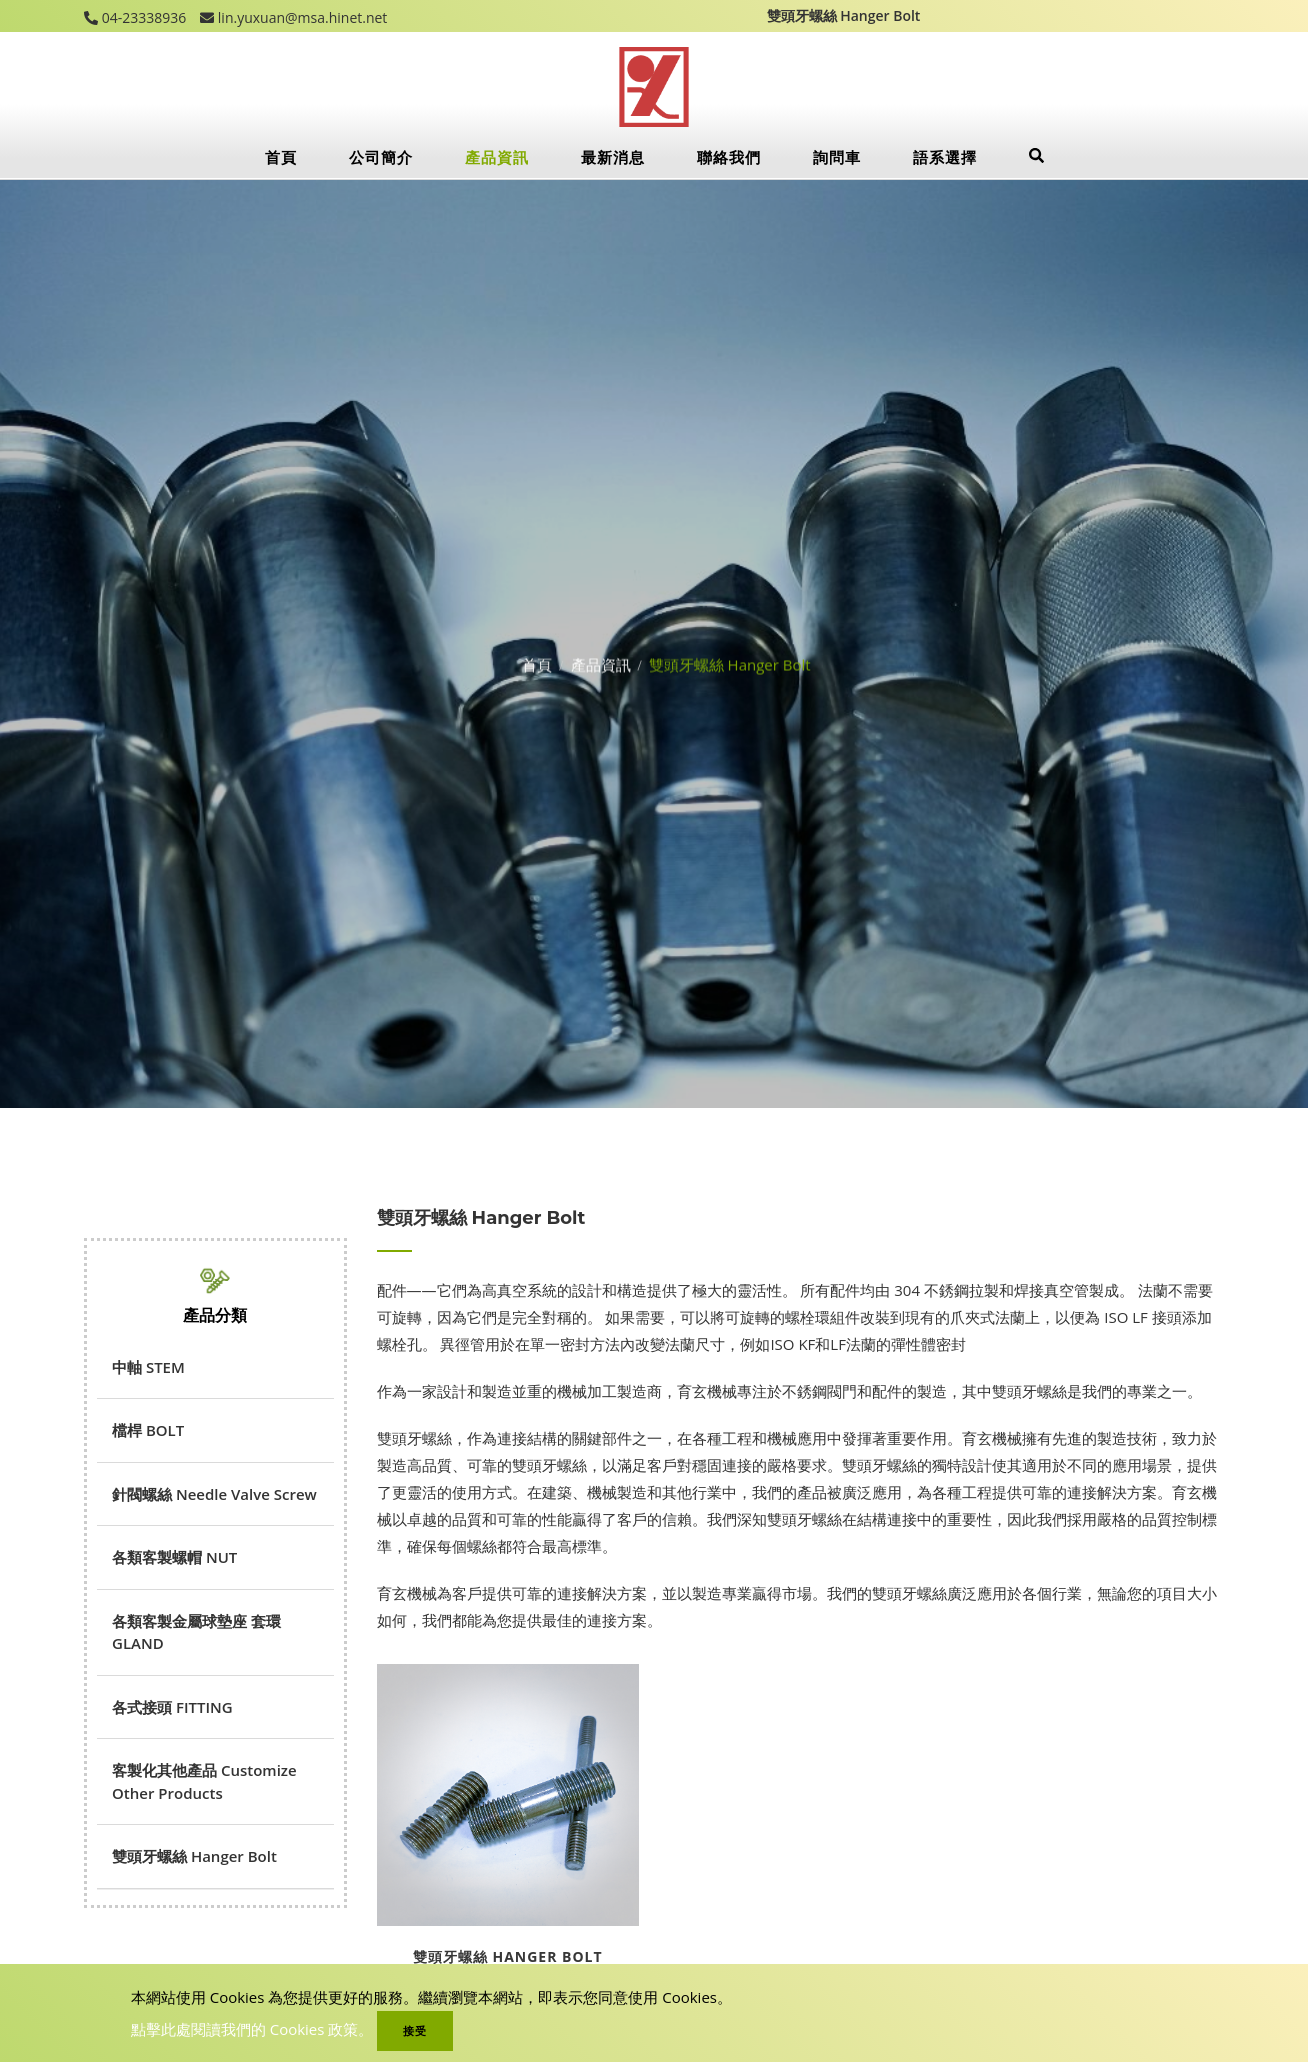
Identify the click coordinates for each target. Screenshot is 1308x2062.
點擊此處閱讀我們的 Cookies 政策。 (252, 2029)
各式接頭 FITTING (172, 1707)
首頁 (281, 157)
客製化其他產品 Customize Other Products (204, 1781)
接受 (415, 2030)
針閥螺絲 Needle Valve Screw (214, 1494)
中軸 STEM (148, 1367)
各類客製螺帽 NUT (174, 1557)
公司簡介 (381, 157)
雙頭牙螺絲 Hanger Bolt (194, 1856)
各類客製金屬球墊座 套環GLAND (196, 1632)
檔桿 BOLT (148, 1430)
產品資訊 (497, 157)
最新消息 (613, 157)
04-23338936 (142, 17)
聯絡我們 (729, 157)
